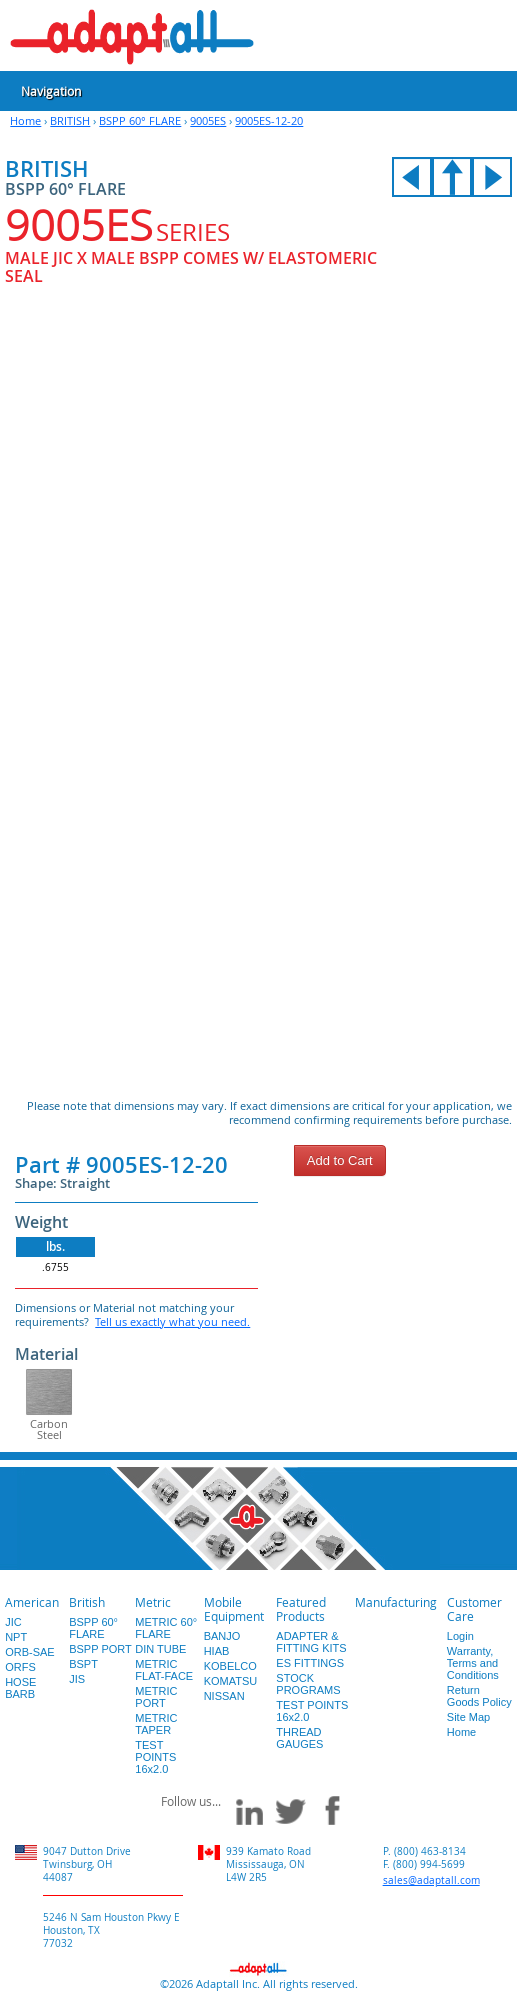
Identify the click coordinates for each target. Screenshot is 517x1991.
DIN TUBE (160, 1649)
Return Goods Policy (479, 1696)
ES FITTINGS (310, 1663)
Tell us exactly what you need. (172, 1321)
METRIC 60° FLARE (166, 1628)
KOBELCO (230, 1666)
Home (25, 120)
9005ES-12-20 (269, 120)
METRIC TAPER (156, 1724)
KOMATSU (231, 1681)
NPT (16, 1637)
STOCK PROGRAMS (308, 1684)
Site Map (468, 1717)
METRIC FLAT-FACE (164, 1670)
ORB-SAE (30, 1652)
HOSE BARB (20, 1688)
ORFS (20, 1667)
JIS (77, 1679)
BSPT (83, 1664)
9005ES (208, 120)
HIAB (217, 1651)
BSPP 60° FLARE (140, 120)
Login (460, 1636)
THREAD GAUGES (299, 1738)
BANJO (222, 1636)
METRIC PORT (156, 1697)
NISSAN (224, 1696)
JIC (13, 1622)
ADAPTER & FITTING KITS (311, 1642)
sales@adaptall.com (431, 1880)
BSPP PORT (100, 1649)
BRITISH (70, 120)
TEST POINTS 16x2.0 (155, 1757)
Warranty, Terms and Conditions (473, 1663)
